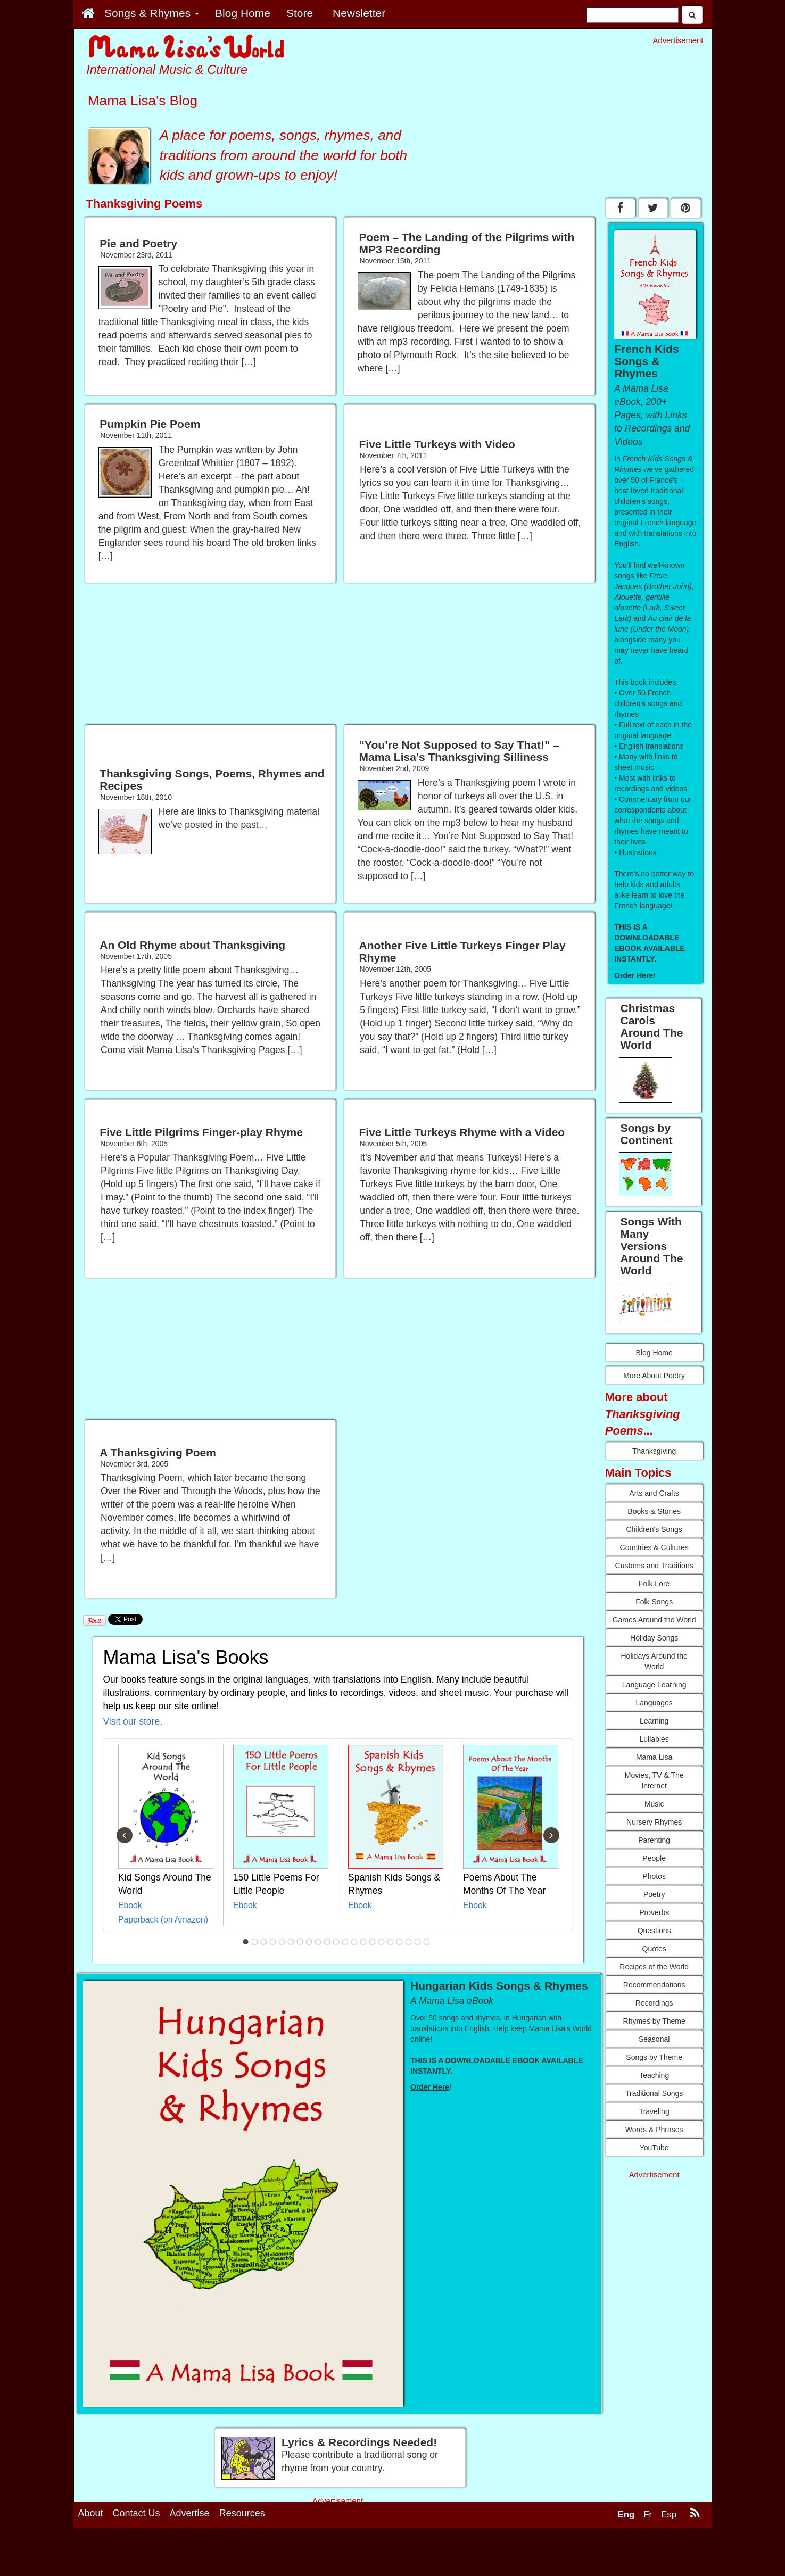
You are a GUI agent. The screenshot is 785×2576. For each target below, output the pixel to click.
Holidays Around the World (654, 1661)
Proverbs (654, 1912)
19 (408, 1941)
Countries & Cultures (654, 1547)
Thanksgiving (654, 1451)
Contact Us (136, 2513)
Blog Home (654, 1352)
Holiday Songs (654, 1638)
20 (417, 1941)
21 (426, 1941)
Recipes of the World (654, 1966)
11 (335, 1941)
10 (326, 1941)
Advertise (190, 2513)
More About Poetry (654, 1375)
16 (381, 1941)
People (654, 1858)
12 (345, 1941)
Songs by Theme (654, 2057)
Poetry (654, 1894)
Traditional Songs (654, 2093)
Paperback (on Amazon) (163, 1919)
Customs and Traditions (654, 1565)
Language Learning (654, 1684)
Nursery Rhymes (654, 1822)
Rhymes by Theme (654, 2021)
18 (399, 1941)
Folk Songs (654, 1601)
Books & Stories (654, 1511)
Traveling (654, 2111)
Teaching (654, 2075)
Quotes (654, 1948)
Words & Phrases (654, 2129)
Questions (654, 1930)
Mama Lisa (654, 1757)
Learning (654, 1721)
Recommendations (654, 1985)
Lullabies (654, 1739)
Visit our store (131, 1721)
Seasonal (654, 2039)
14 (363, 1941)
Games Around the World (654, 1620)
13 (354, 1941)
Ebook (130, 1905)
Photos (654, 1876)
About (90, 2513)
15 (372, 1941)
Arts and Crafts (654, 1493)
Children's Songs (654, 1529)
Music (654, 1804)
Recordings (654, 2003)
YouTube (654, 2147)
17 (390, 1941)
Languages (654, 1703)
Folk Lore (654, 1583)
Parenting (654, 1840)
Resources (242, 2513)
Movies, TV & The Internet (654, 1780)
